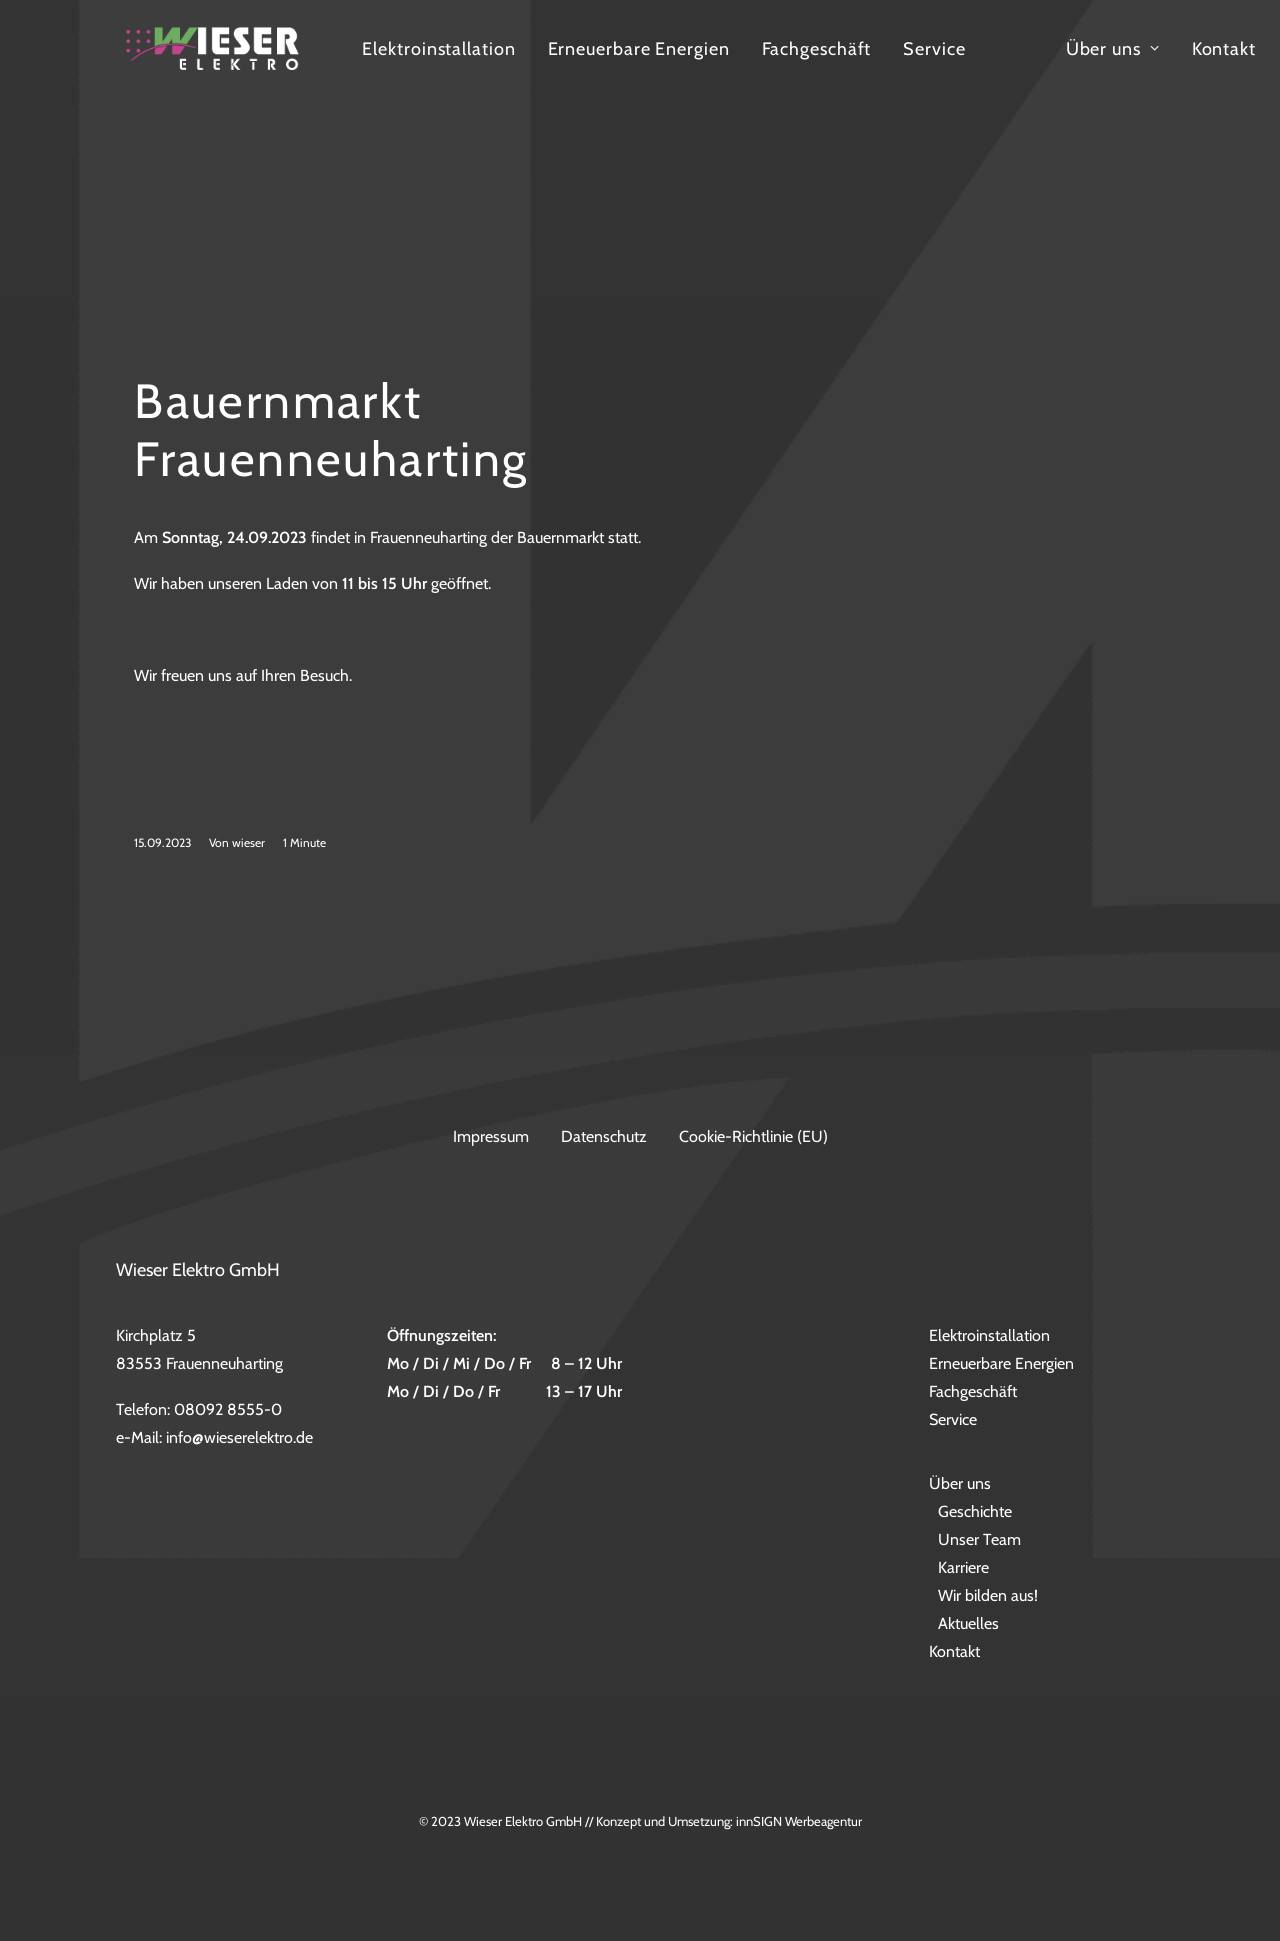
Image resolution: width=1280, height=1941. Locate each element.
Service (1093, 72)
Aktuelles (968, 1624)
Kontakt (954, 1652)
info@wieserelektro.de (239, 1438)
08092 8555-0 (228, 1410)
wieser (248, 902)
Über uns (960, 1484)
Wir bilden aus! (988, 1596)
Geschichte (975, 1512)
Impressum (491, 1136)
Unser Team (979, 1540)
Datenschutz (604, 1136)
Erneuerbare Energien (797, 72)
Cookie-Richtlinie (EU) (753, 1136)
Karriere (963, 1568)
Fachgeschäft (975, 72)
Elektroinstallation (597, 72)
